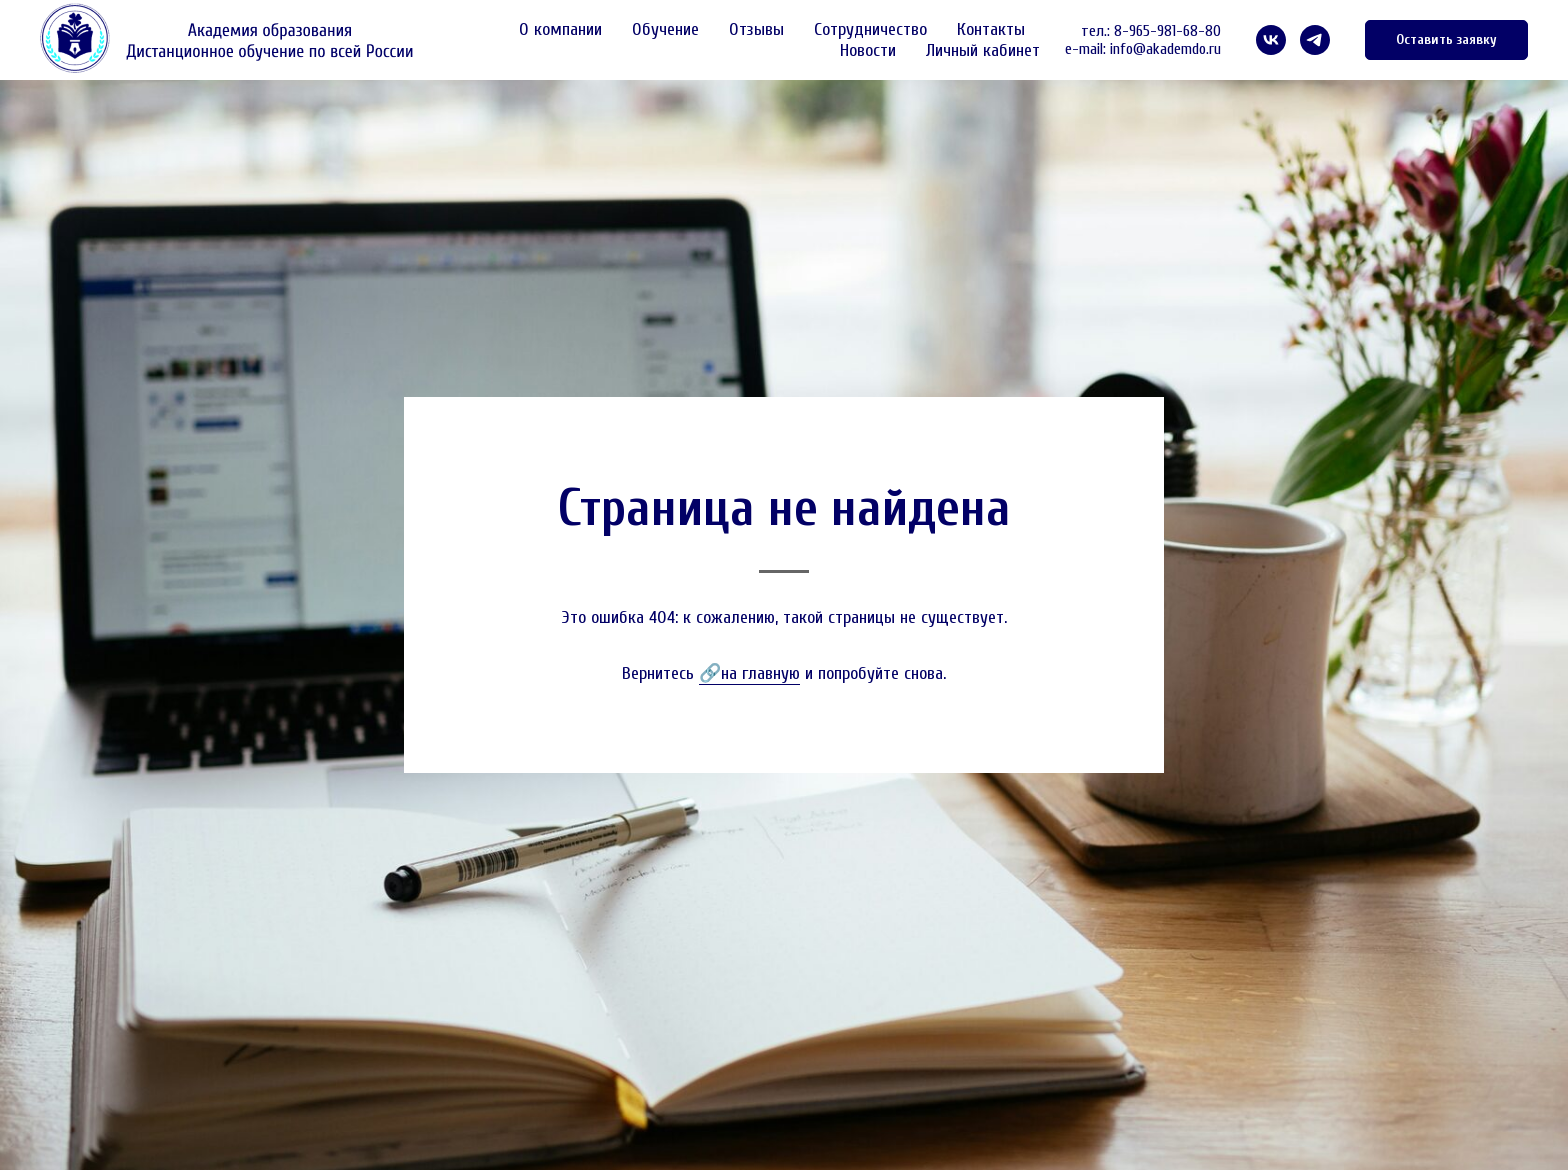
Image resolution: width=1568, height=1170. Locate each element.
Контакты (991, 29)
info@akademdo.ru (1165, 49)
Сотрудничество (870, 29)
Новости (868, 50)
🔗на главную (749, 673)
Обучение (665, 29)
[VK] (1271, 40)
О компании (560, 29)
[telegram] (1315, 40)
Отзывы (756, 29)
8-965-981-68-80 (1167, 31)
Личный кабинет (983, 50)
